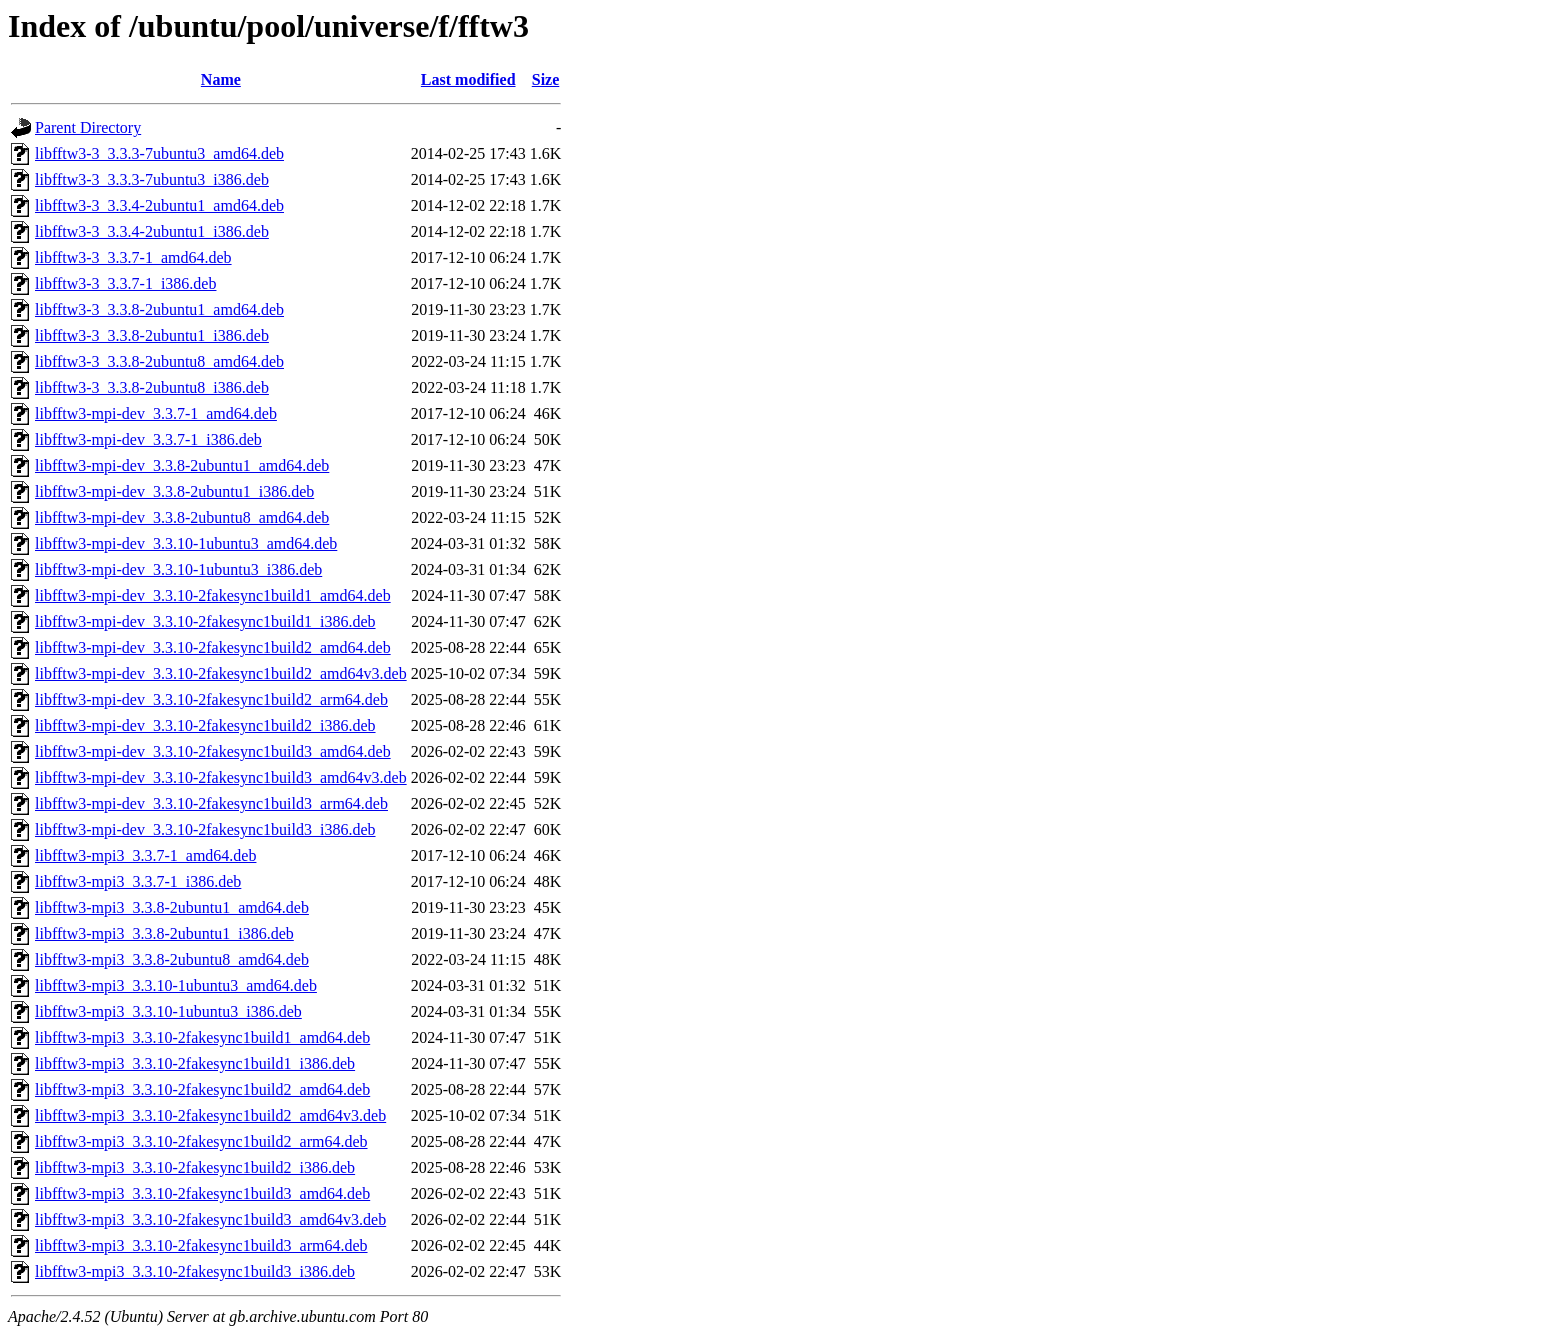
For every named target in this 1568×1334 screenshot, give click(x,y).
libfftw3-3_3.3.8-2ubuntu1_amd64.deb (159, 309)
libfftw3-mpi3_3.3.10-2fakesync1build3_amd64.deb (202, 1193)
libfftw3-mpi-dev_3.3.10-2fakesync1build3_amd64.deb (213, 751)
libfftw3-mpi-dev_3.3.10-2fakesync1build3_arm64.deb (211, 803)
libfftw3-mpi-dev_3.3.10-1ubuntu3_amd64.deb (186, 543)
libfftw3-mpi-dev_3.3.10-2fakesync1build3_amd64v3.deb (221, 777)
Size (546, 79)
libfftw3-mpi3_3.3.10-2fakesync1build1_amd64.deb (202, 1037)
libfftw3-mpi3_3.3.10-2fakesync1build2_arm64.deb (201, 1141)
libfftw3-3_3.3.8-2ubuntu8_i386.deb (152, 387)
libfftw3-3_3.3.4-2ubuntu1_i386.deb (152, 231)
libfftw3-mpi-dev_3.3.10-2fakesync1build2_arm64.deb (211, 699)
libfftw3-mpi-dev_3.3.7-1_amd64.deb (156, 413)
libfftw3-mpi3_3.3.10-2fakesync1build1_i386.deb (195, 1063)
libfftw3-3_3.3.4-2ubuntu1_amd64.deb (159, 205)
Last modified (468, 79)
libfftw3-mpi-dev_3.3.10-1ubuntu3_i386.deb (178, 569)
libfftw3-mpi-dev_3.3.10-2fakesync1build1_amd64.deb (213, 595)
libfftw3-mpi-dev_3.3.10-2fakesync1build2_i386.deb (205, 725)
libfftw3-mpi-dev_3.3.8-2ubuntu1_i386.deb (174, 491)
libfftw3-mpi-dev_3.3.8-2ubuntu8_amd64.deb (182, 517)
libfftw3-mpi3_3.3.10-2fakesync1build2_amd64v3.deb (210, 1115)
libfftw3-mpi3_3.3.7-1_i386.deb (138, 881)
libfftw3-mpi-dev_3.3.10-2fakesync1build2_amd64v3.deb (221, 673)
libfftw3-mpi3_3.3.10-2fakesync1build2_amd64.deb (202, 1089)
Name (221, 79)
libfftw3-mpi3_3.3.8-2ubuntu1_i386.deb (164, 933)
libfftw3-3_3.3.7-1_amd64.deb (133, 257)
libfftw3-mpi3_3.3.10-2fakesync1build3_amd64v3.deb (210, 1219)
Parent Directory (88, 127)
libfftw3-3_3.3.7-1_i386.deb (125, 283)
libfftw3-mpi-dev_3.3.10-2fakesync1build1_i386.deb (205, 621)
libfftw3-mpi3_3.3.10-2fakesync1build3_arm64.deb (201, 1245)
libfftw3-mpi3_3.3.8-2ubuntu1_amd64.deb (172, 907)
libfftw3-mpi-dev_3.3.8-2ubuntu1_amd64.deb (182, 465)
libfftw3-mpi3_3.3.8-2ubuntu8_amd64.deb (172, 959)
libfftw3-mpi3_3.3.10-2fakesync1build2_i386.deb (195, 1167)
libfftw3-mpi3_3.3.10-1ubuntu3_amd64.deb (176, 985)
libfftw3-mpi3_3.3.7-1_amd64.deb (145, 855)
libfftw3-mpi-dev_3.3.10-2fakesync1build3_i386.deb (205, 829)
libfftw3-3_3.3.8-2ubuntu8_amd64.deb (159, 361)
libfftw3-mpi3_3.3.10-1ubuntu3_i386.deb (168, 1011)
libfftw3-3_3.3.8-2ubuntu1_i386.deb (152, 335)
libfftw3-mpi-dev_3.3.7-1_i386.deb (148, 439)
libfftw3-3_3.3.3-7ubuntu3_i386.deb (152, 179)
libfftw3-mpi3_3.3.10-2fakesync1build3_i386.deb (195, 1271)
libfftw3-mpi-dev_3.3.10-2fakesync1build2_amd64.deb (213, 647)
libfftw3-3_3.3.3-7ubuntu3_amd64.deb (159, 153)
